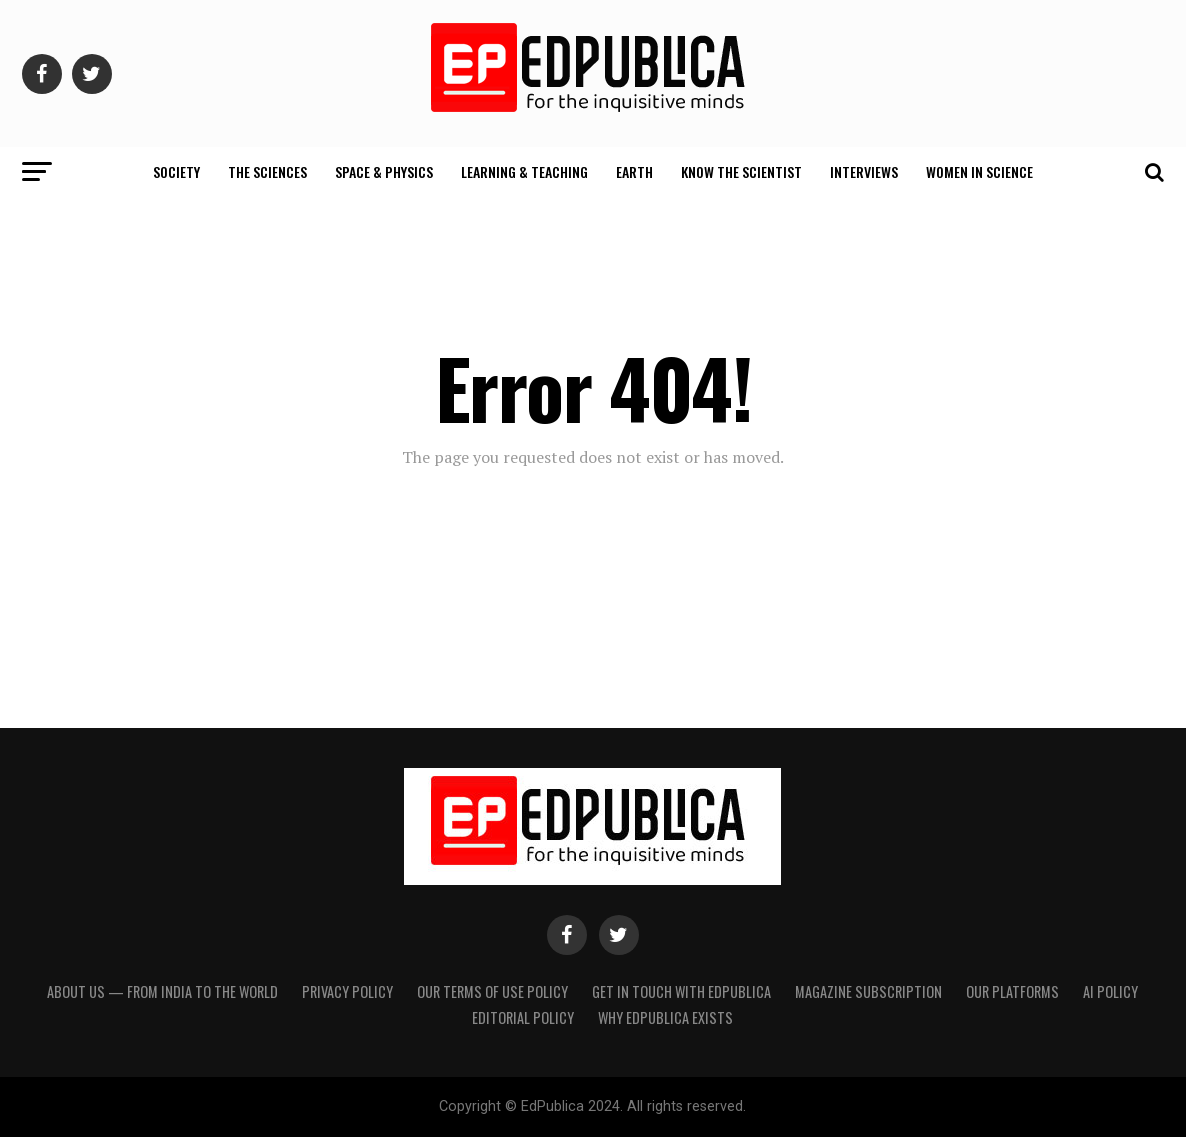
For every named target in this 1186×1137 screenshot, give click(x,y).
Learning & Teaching (524, 171)
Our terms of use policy (492, 991)
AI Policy (1110, 991)
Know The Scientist (741, 171)
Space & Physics (384, 171)
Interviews (864, 171)
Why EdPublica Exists (665, 1017)
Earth (634, 171)
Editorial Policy (523, 1017)
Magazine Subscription (868, 991)
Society (176, 171)
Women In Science (979, 171)
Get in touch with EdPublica (681, 991)
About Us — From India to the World (162, 991)
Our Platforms (1012, 991)
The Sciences (267, 171)
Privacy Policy (347, 991)
